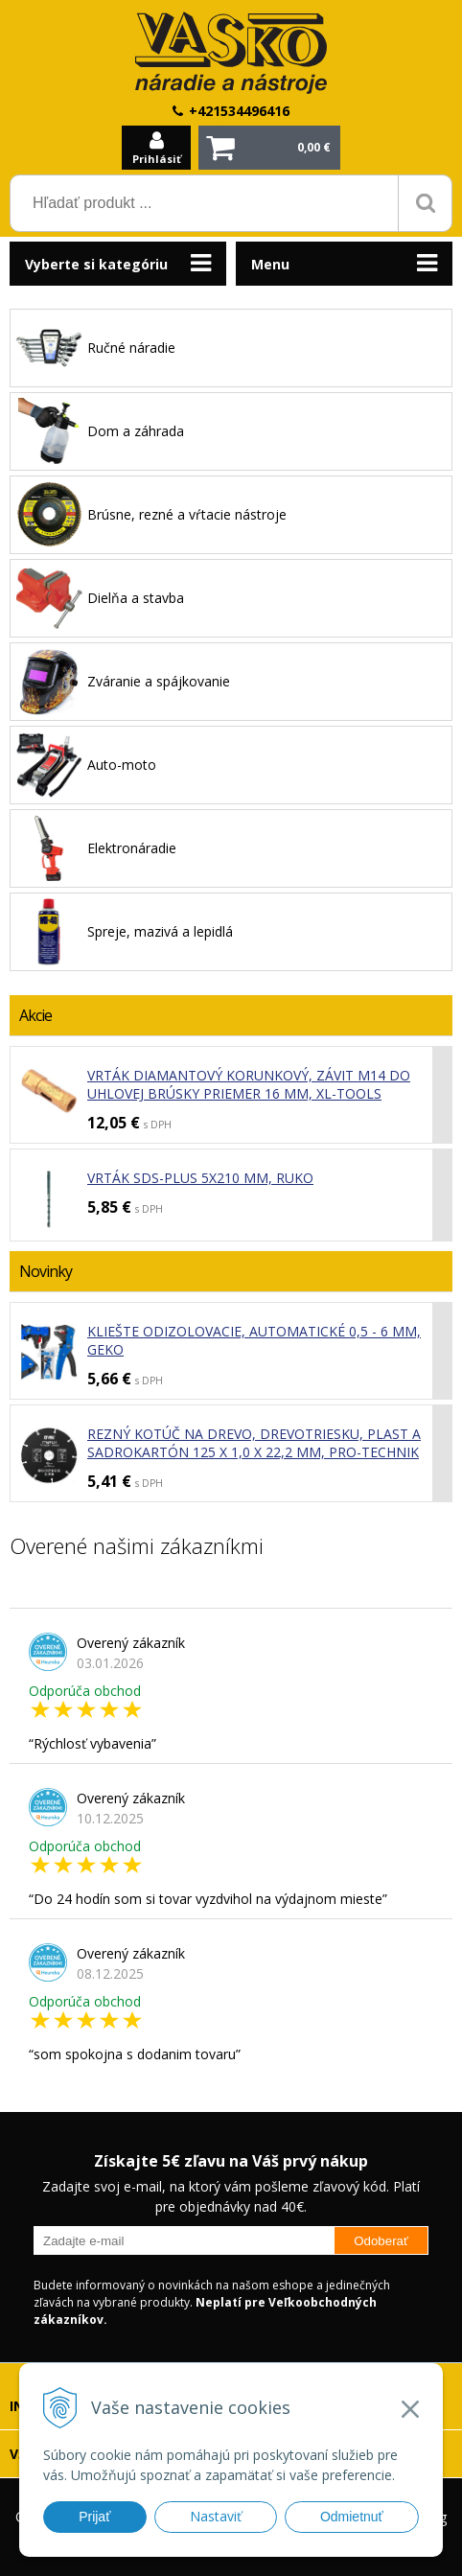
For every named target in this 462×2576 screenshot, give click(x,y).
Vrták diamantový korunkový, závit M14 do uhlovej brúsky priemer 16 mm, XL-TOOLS (248, 1084)
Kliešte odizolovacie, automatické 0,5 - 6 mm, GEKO (254, 1340)
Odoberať (381, 2241)
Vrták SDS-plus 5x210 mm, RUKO (200, 1178)
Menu (270, 264)
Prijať (94, 2516)
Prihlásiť (156, 158)
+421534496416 (239, 111)
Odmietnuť (351, 2516)
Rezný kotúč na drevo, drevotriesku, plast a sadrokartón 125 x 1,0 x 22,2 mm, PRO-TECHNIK (254, 1443)
